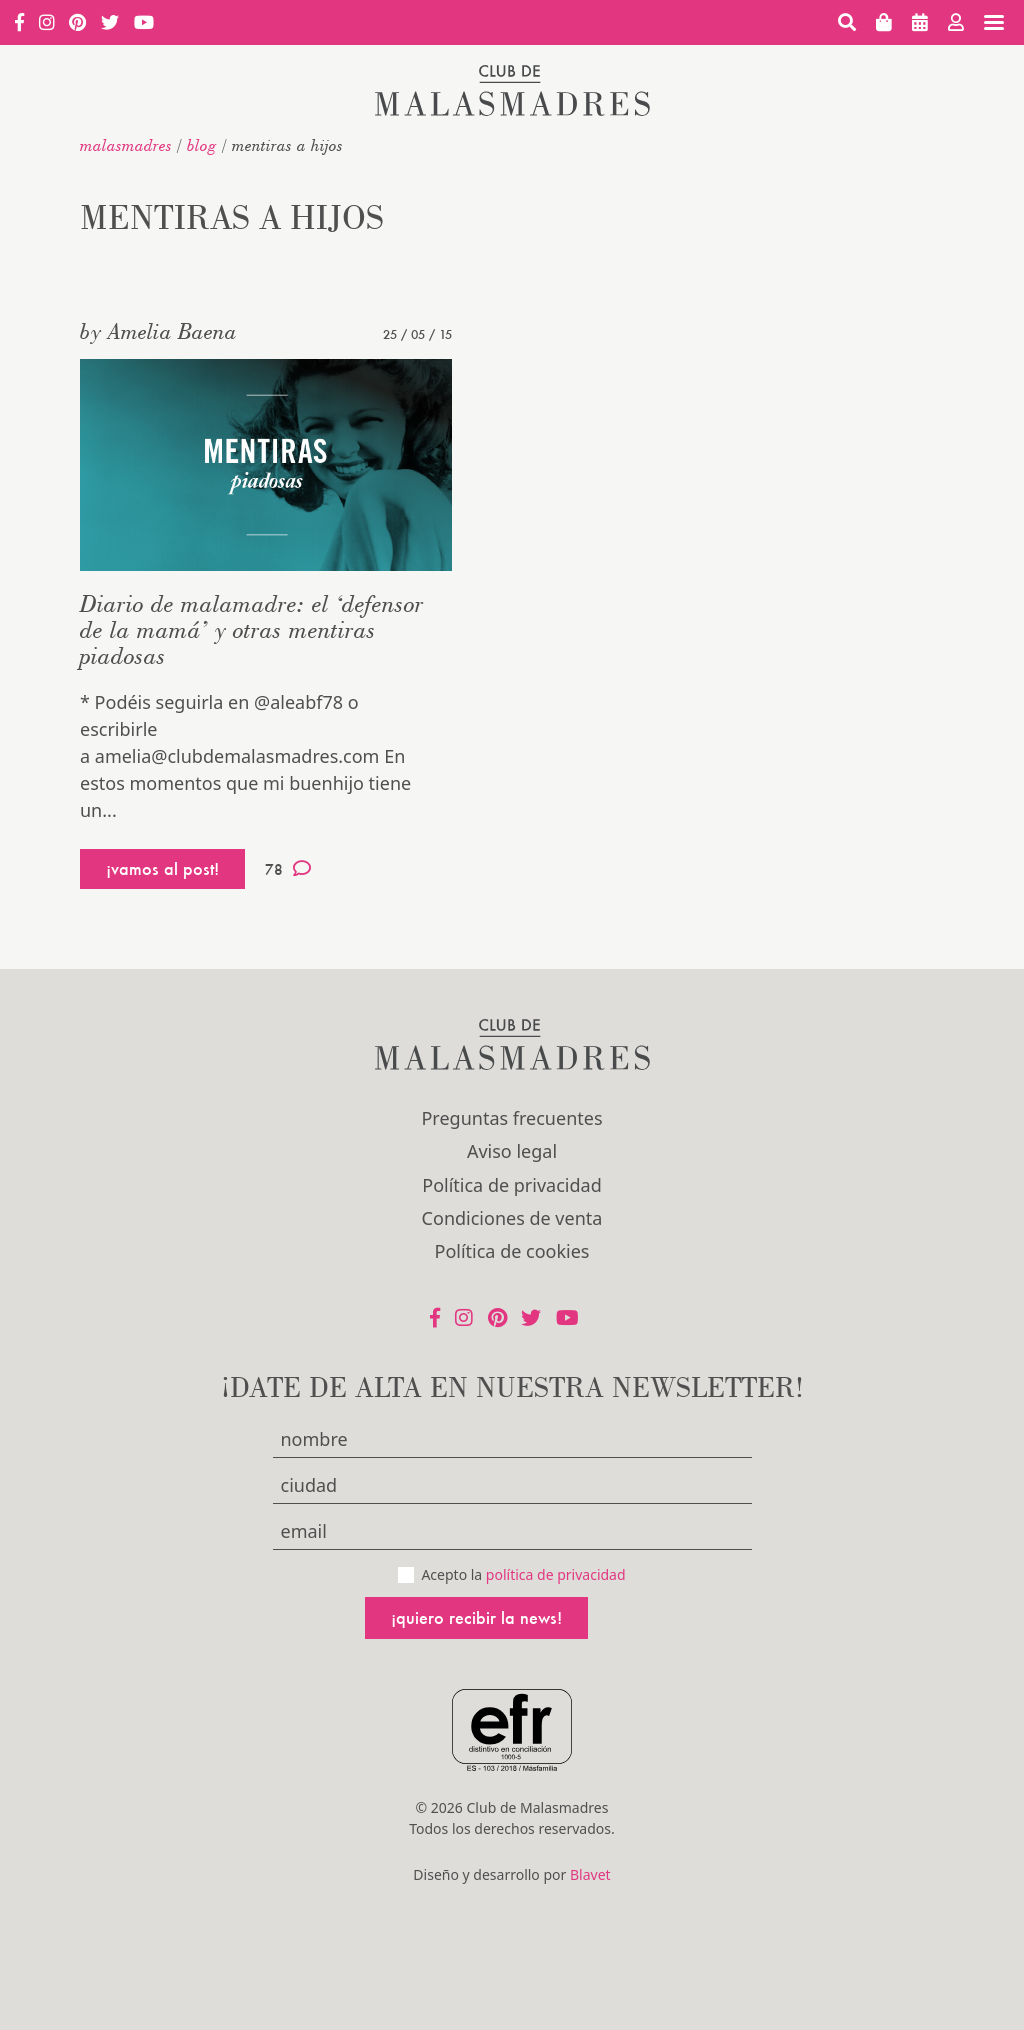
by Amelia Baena (158, 331)
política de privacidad (556, 1574)
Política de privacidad (511, 1185)
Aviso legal (512, 1151)
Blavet (590, 1874)
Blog (202, 145)
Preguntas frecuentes (511, 1118)
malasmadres (126, 145)
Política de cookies (512, 1251)
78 (288, 869)
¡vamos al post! (162, 868)
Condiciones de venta (512, 1218)
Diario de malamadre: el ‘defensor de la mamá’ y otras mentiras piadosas (252, 629)
